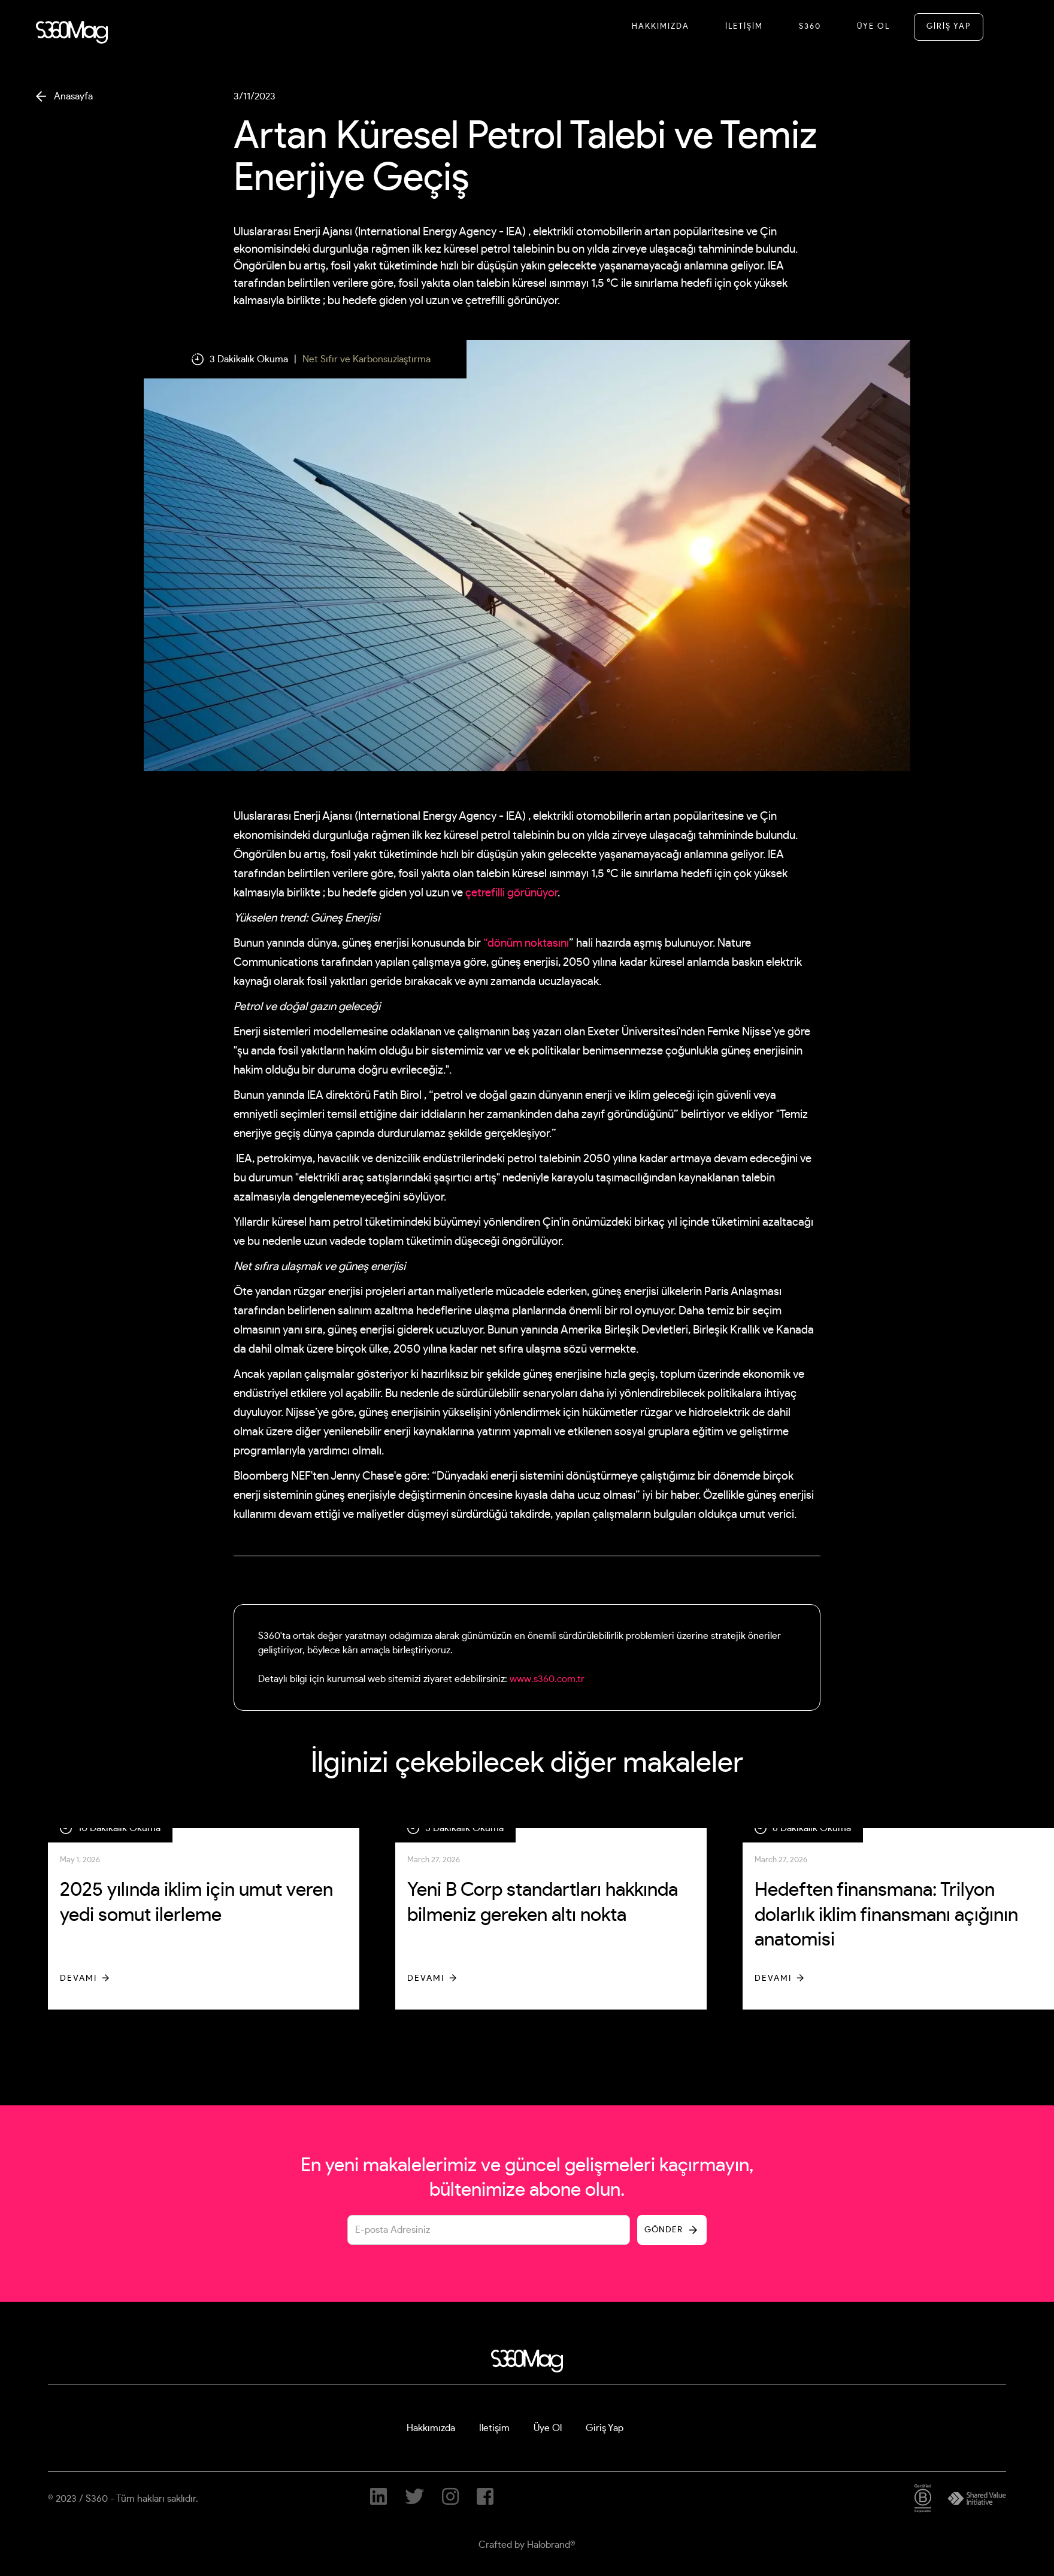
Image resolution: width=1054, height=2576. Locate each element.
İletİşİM (744, 27)
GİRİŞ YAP (948, 27)
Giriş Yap (604, 2428)
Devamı (78, 1978)
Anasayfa (73, 96)
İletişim (494, 2428)
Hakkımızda (660, 27)
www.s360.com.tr (547, 1679)
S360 (810, 27)
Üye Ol (873, 27)
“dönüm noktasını (526, 943)
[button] (1003, 26)
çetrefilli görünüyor (511, 893)
